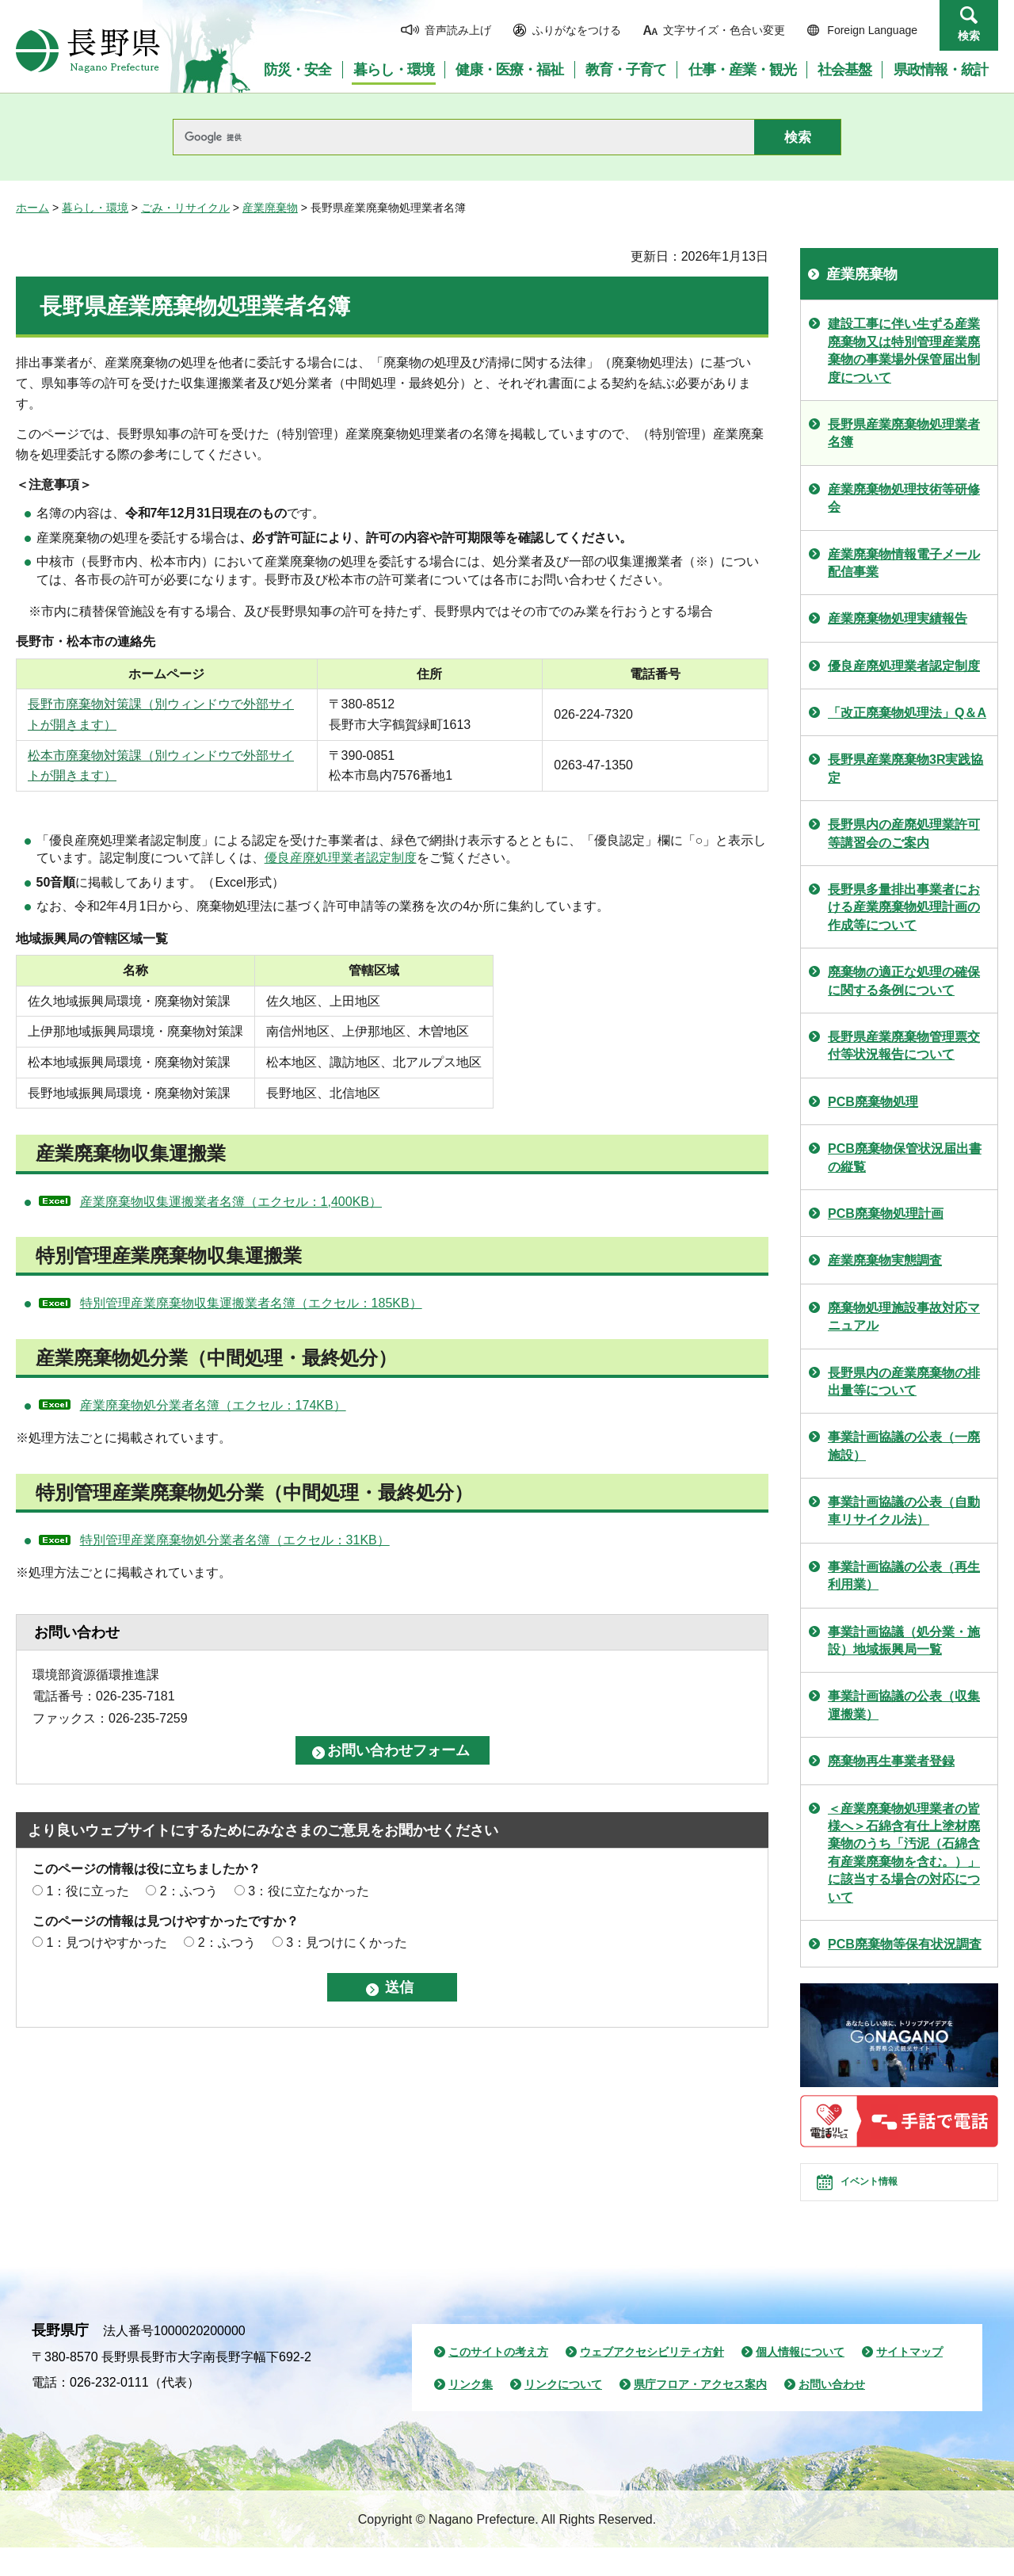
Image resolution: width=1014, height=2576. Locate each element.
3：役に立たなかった (308, 1891)
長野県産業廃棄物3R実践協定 (905, 768)
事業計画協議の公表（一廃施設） (904, 1445)
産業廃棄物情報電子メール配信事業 (904, 563)
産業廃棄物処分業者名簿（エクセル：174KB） (213, 1405)
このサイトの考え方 (498, 2380)
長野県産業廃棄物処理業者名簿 (904, 433)
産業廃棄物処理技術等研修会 (904, 498)
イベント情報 (888, 2196)
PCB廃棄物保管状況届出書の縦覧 (905, 1157)
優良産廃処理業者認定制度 (341, 857)
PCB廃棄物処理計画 (885, 1213)
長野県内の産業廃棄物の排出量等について (904, 1381)
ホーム (32, 207)
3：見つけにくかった (346, 1942)
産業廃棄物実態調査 (885, 1260)
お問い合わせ (832, 2412)
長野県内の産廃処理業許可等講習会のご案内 (904, 833)
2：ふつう (189, 1891)
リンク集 (470, 2412)
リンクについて (563, 2412)
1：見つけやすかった (106, 1942)
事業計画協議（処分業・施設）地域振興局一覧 (904, 1640)
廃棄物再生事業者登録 (891, 1761)
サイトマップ (909, 2380)
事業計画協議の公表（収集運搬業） (904, 1704)
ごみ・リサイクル (185, 207)
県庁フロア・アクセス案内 (700, 2412)
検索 (969, 35)
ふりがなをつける (576, 30)
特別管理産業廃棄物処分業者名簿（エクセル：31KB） (235, 1540)
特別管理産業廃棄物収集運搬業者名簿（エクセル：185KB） (251, 1303)
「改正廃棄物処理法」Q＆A (907, 712)
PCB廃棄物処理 (873, 1102)
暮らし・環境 (95, 207)
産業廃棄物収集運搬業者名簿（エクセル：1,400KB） (231, 1201)
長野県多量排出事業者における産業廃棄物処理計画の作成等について (904, 907)
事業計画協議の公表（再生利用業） (904, 1575)
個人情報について (800, 2380)
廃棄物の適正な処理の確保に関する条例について (904, 980)
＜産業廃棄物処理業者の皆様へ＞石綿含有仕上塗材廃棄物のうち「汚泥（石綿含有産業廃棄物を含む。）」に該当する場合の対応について (904, 1853)
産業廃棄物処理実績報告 (897, 618)
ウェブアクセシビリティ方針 (652, 2380)
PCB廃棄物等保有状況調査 (905, 1944)
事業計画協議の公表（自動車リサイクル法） (904, 1510)
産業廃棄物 (270, 207)
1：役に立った (87, 1891)
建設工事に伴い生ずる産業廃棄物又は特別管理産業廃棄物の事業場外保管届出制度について (904, 350)
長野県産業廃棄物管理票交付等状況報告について (904, 1045)
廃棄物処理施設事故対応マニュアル (904, 1316)
